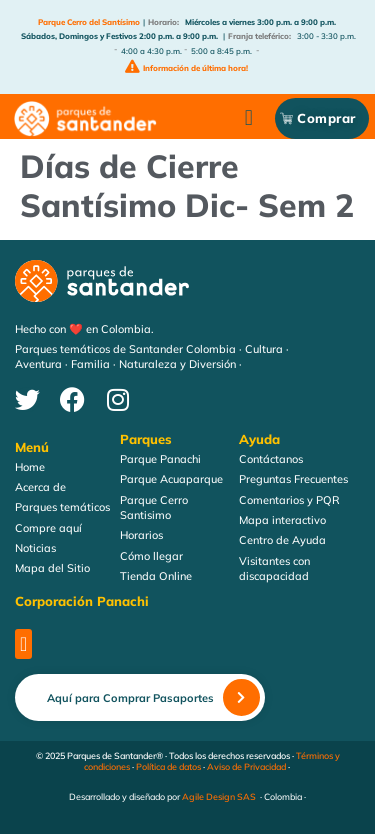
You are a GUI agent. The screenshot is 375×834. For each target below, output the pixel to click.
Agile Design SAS (219, 797)
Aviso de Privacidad (246, 766)
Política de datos (168, 766)
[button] (248, 118)
